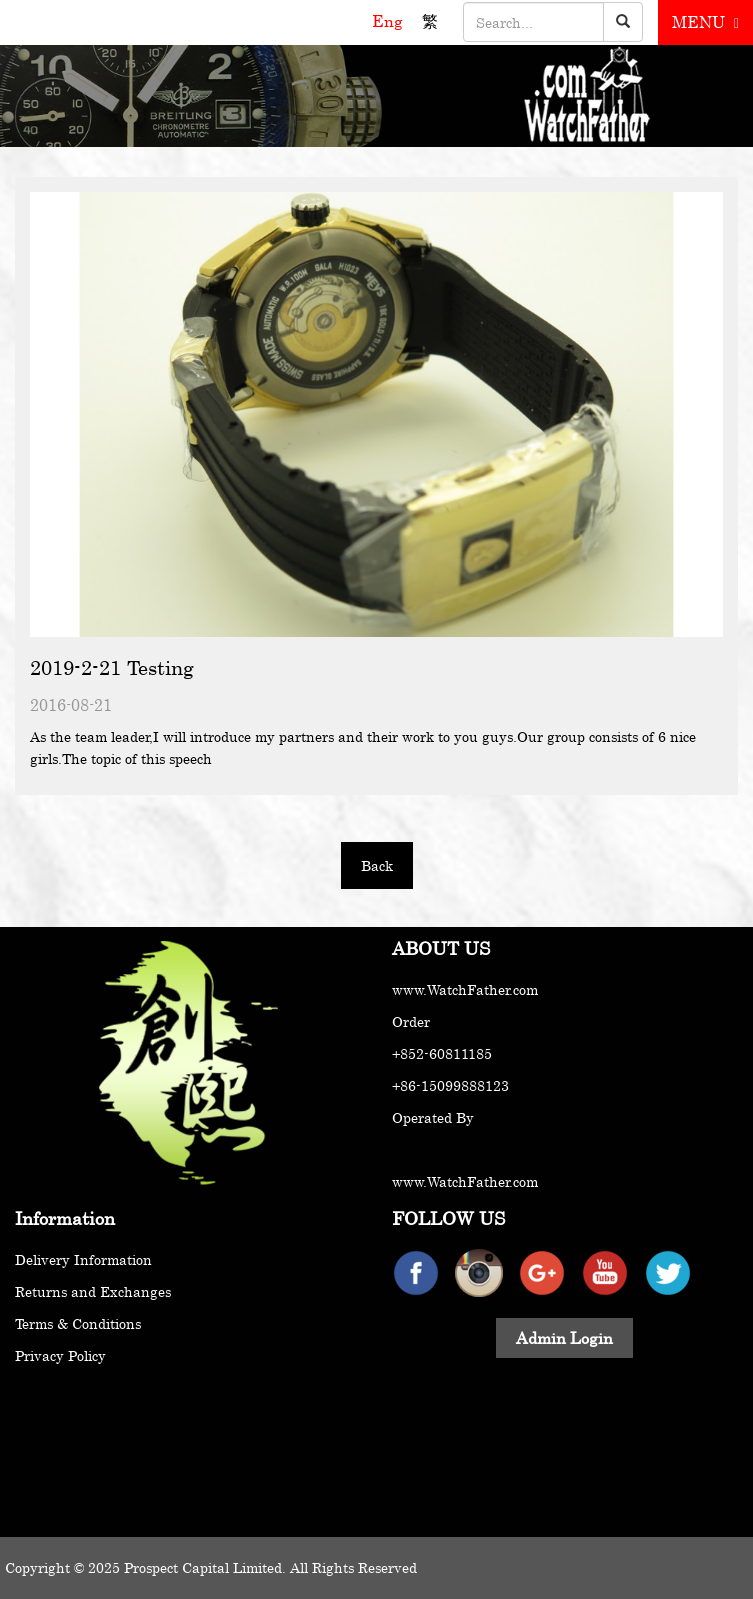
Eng (389, 21)
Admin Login (564, 1338)
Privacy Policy (60, 1355)
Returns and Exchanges (93, 1291)
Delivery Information (83, 1259)
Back (377, 865)
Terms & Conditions (78, 1323)
